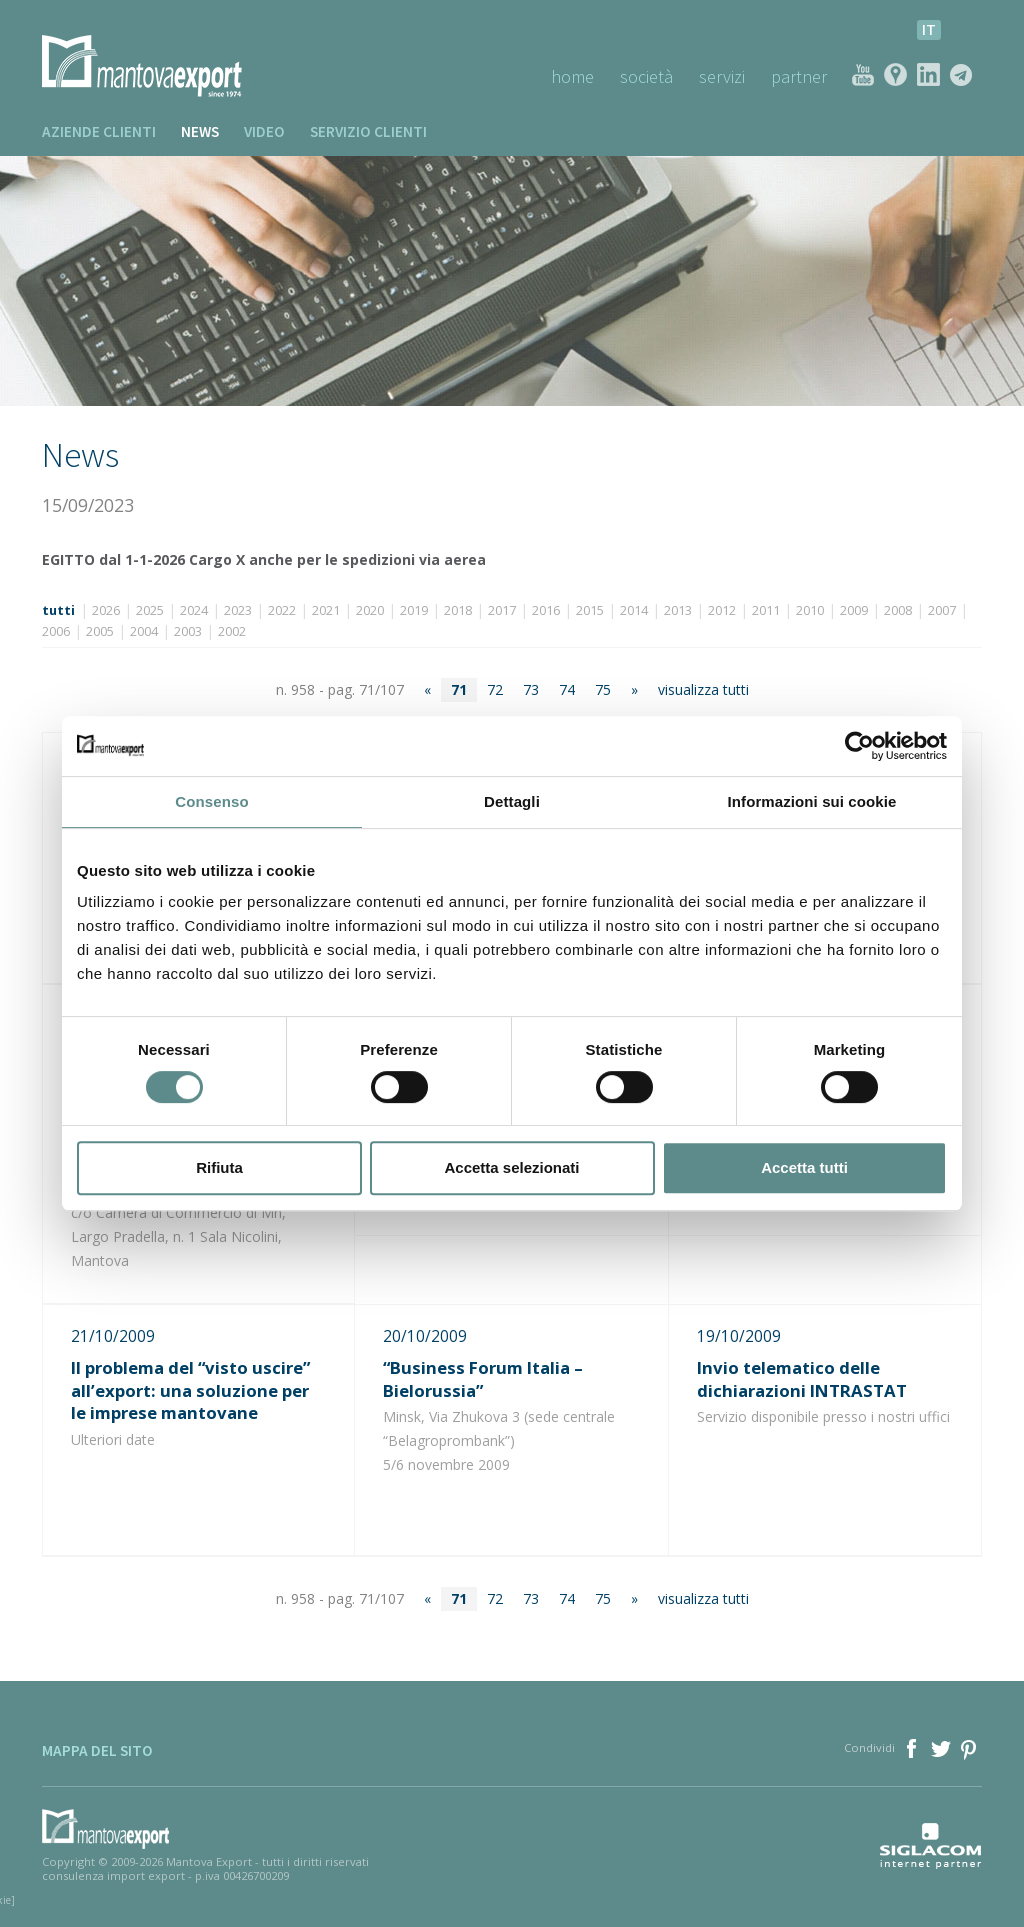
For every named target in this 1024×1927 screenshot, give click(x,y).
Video (264, 131)
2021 (326, 610)
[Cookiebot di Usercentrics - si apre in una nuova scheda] (859, 746)
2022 (282, 610)
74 (567, 689)
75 (603, 689)
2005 (100, 631)
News (200, 131)
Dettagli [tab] (512, 801)
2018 (458, 610)
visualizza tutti (703, 689)
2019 (414, 610)
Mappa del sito (97, 1750)
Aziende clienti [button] (99, 131)
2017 (502, 610)
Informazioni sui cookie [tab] (812, 801)
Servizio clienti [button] (368, 131)
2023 (238, 610)
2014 (634, 610)
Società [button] (646, 76)
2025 (150, 610)
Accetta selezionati (511, 1167)
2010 (810, 610)
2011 (766, 610)
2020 (370, 610)
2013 (678, 610)
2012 (722, 610)
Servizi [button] (722, 76)
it (929, 29)
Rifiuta (219, 1167)
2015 (590, 610)
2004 (144, 631)
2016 (546, 610)
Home (572, 76)
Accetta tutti (804, 1167)
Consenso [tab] (211, 801)
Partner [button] (799, 76)
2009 (854, 610)
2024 (194, 610)
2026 (106, 610)
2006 (56, 631)
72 (495, 689)
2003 (188, 631)
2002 (232, 631)
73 (531, 689)
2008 (898, 610)
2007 (942, 610)
